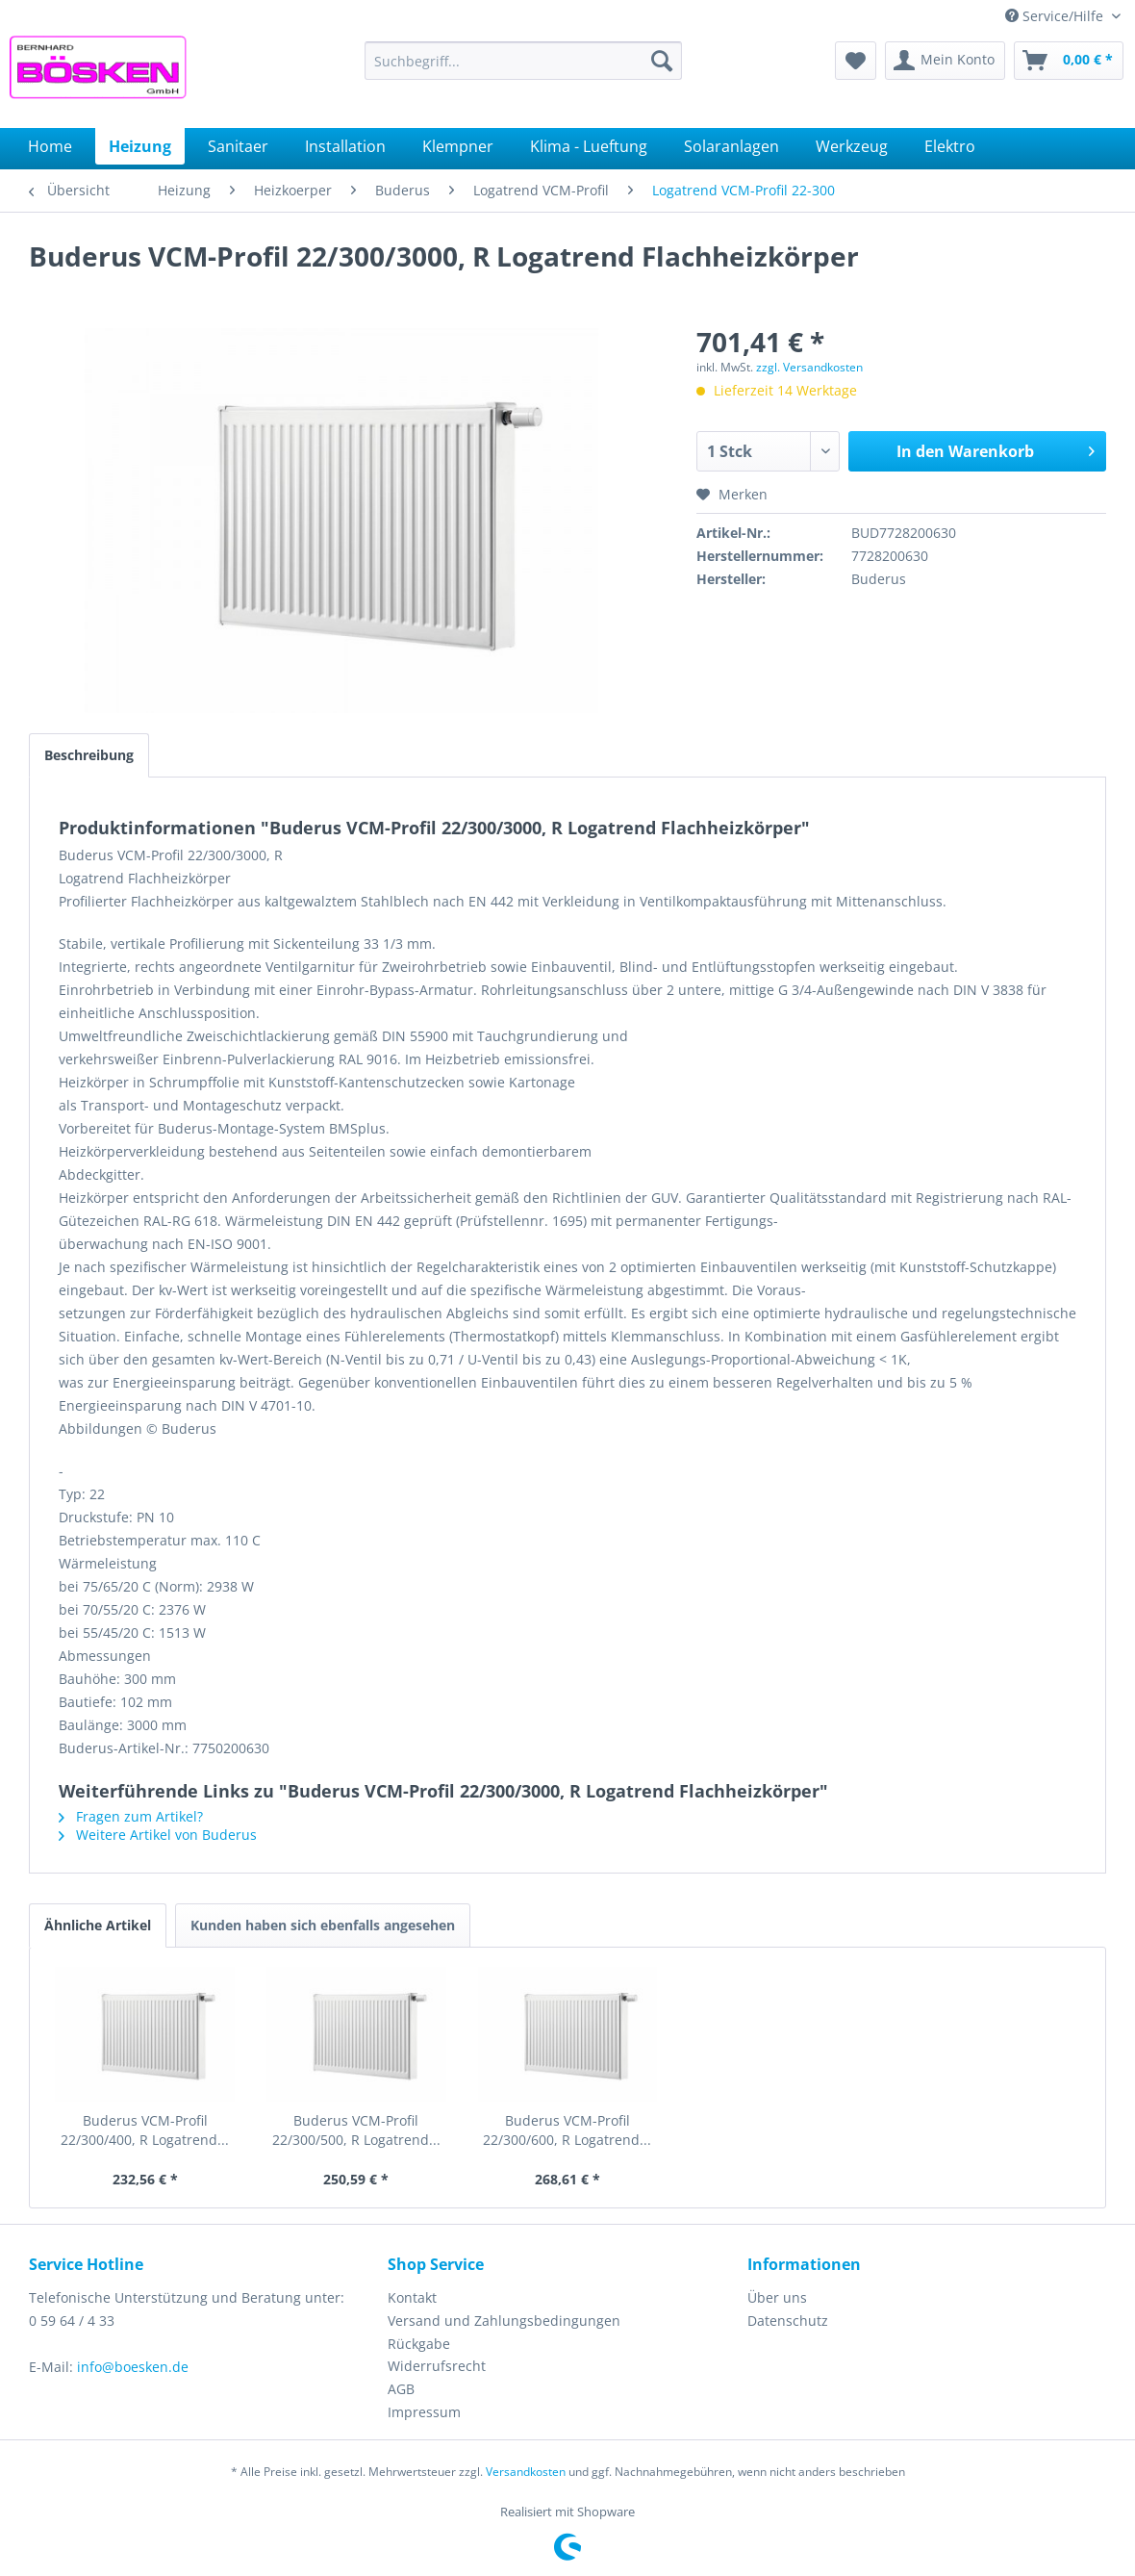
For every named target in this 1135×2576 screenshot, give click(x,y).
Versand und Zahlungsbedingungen (504, 2320)
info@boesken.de (133, 2367)
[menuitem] (523, 60)
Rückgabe (419, 2343)
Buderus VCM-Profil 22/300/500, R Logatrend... (356, 2130)
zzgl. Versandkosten (809, 367)
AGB (401, 2389)
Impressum (424, 2412)
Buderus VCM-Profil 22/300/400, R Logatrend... (145, 2130)
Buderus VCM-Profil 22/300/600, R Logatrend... (567, 2130)
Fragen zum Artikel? (131, 1816)
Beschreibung (89, 755)
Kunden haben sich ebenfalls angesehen (322, 1925)
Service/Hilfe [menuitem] (1056, 16)
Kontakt (412, 2297)
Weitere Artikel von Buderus (158, 1834)
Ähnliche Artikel (97, 1925)
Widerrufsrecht (437, 2366)
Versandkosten (526, 2471)
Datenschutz (787, 2320)
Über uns (777, 2297)
